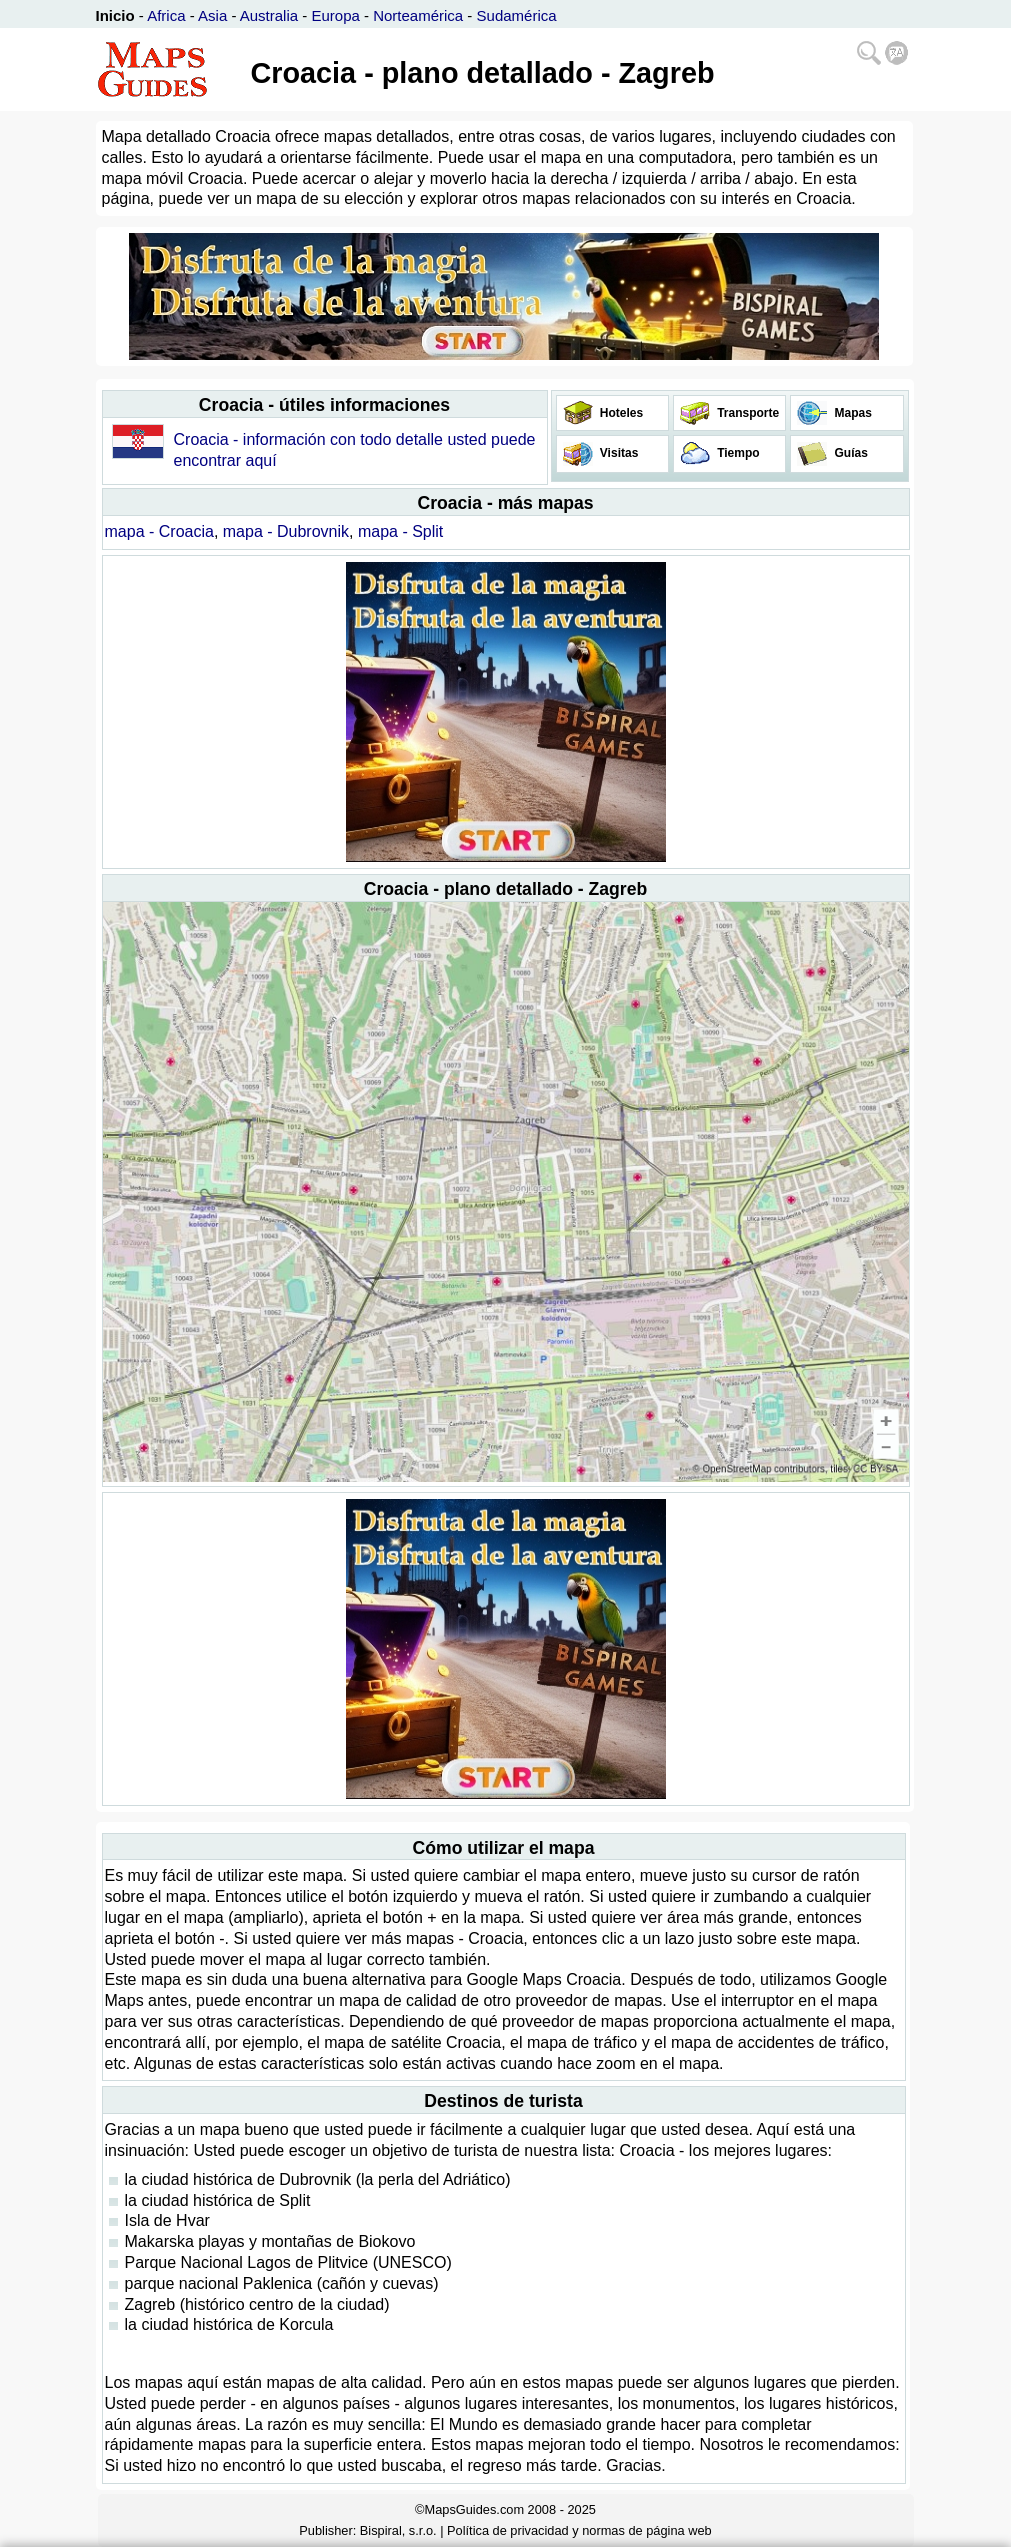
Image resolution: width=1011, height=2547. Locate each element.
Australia (269, 15)
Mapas (851, 413)
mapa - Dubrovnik (286, 531)
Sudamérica (517, 15)
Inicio (115, 15)
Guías (849, 453)
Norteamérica (418, 15)
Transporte (746, 413)
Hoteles (620, 413)
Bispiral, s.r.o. (398, 2530)
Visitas (618, 453)
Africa (166, 15)
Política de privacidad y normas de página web (579, 2530)
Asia (212, 15)
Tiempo (737, 453)
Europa (335, 15)
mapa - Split (400, 531)
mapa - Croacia (159, 531)
